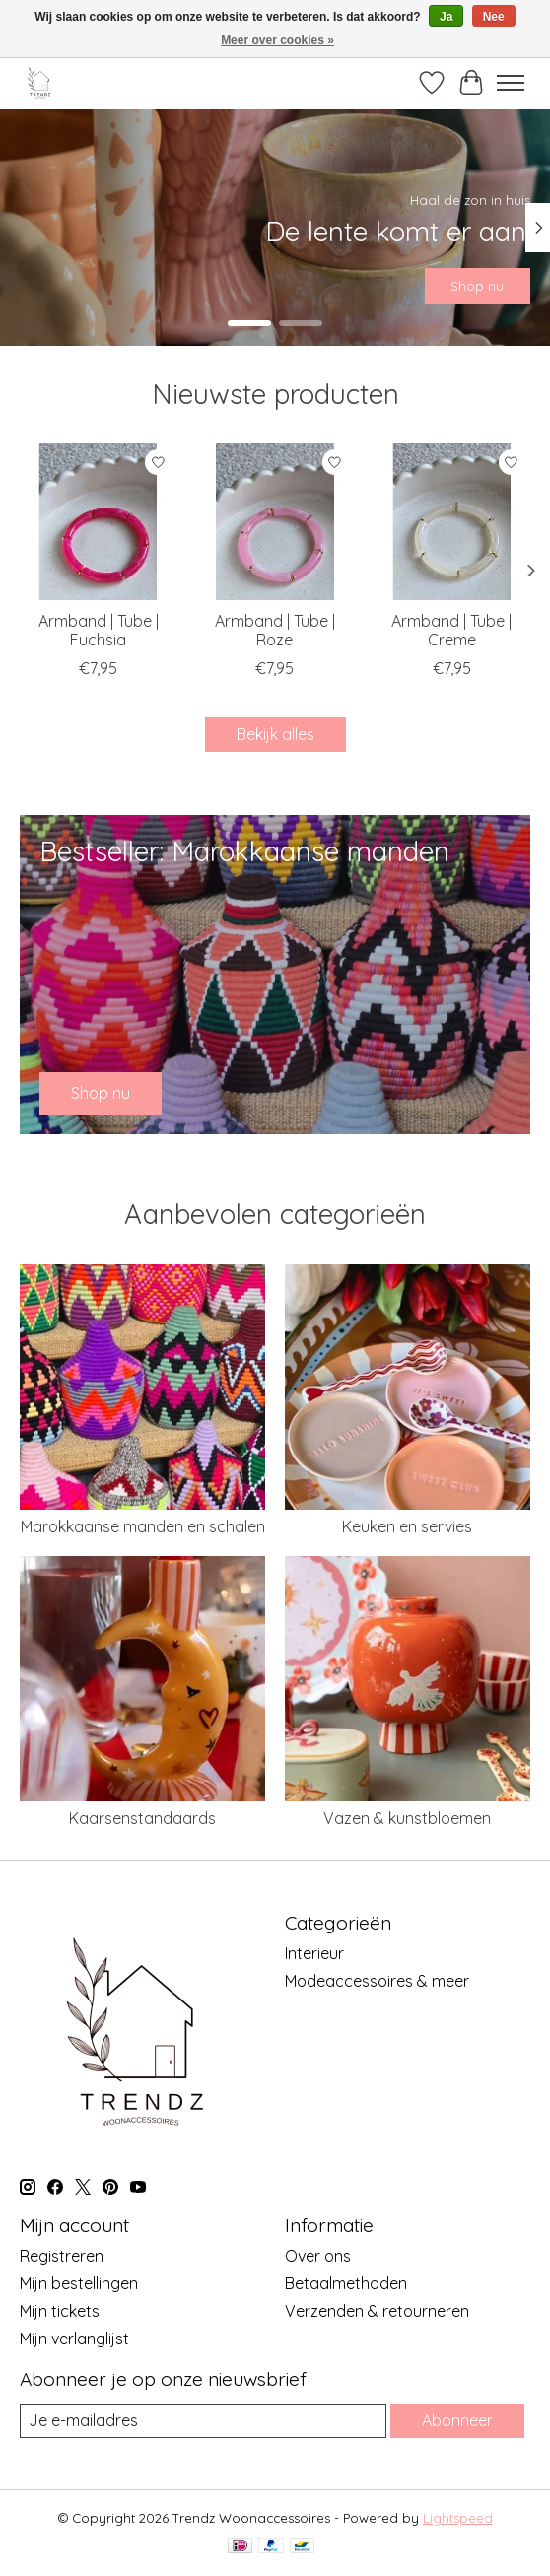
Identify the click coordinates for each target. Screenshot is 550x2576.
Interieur (314, 1953)
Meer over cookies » (277, 40)
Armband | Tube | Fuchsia (98, 631)
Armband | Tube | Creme (451, 631)
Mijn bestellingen (79, 2283)
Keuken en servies (407, 1526)
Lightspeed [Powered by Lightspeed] (458, 2518)
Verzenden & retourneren (377, 2311)
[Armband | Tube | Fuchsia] (98, 521)
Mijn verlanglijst (74, 2338)
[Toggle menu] (510, 82)
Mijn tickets (60, 2311)
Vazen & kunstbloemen (407, 1818)
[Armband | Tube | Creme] (452, 521)
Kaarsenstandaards (142, 1818)
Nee (494, 17)
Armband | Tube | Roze (275, 631)
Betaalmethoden (346, 2283)
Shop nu (477, 285)
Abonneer (457, 2420)
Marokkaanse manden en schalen (143, 1526)
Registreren (61, 2256)
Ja (446, 17)
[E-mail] (203, 2421)
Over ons (318, 2256)
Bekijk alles (275, 734)
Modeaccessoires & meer (377, 1981)
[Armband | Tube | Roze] (274, 521)
